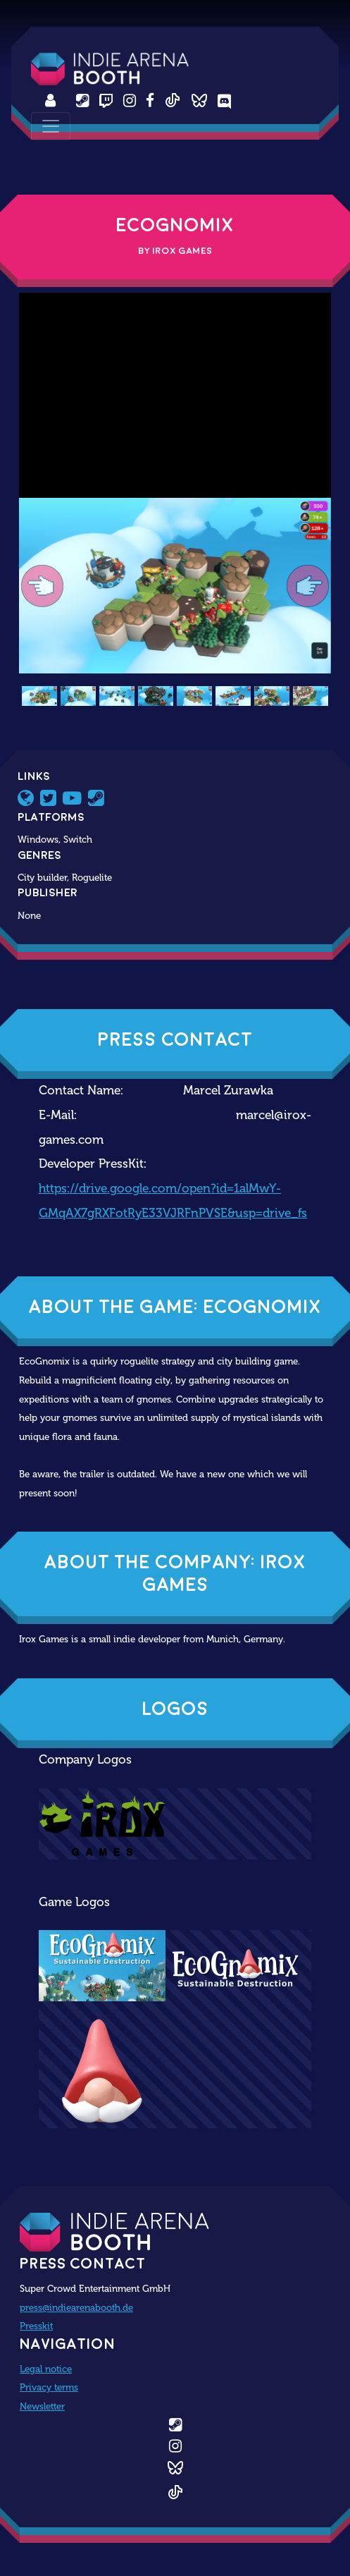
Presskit (36, 2325)
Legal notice (46, 2368)
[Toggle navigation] (50, 126)
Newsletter (42, 2406)
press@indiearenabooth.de (76, 2307)
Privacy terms (49, 2387)
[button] (42, 585)
